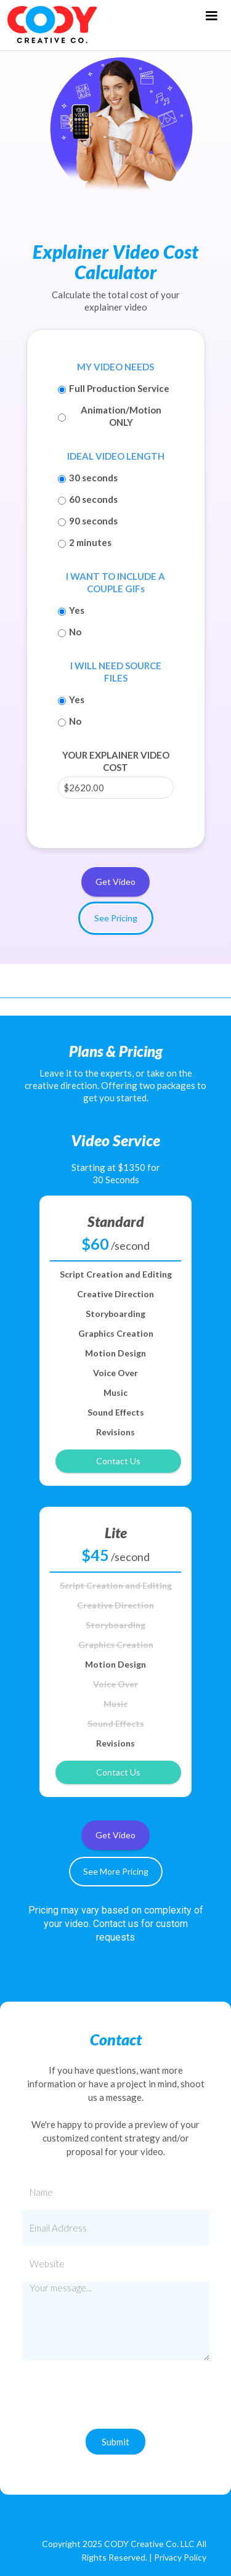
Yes (76, 610)
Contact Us (118, 1461)
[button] (211, 16)
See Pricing (115, 918)
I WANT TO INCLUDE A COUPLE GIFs (115, 582)
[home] (49, 25)
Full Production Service (119, 388)
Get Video (115, 881)
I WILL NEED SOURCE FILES (115, 671)
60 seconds (93, 499)
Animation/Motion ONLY (121, 416)
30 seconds (93, 477)
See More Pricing (115, 1871)
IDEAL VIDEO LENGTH (115, 456)
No (75, 631)
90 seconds (93, 520)
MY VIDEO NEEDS (115, 366)
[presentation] (115, 2400)
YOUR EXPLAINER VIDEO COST (115, 761)
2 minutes (90, 542)
